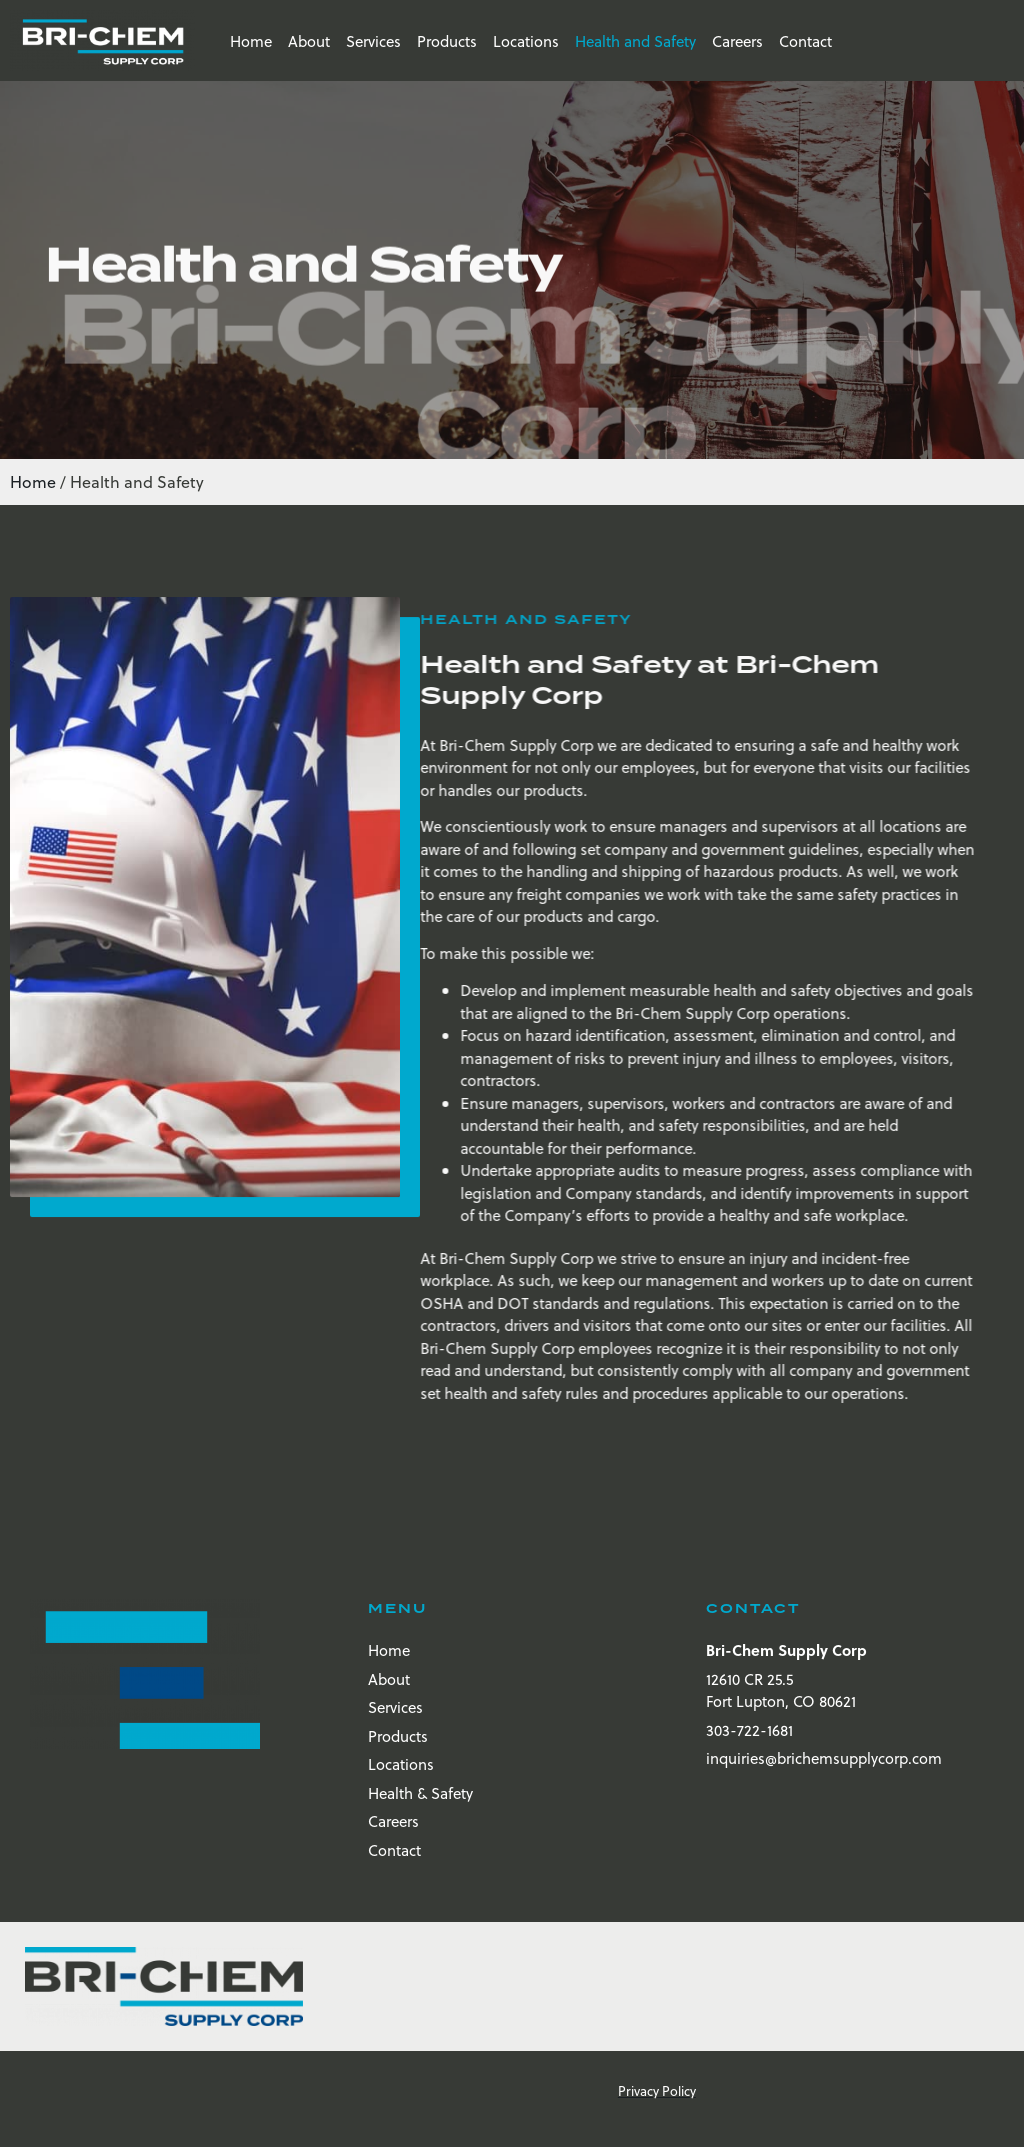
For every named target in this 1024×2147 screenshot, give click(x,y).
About (309, 41)
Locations (526, 41)
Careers (737, 41)
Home (251, 41)
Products (447, 41)
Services (373, 41)
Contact (805, 41)
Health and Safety (635, 41)
